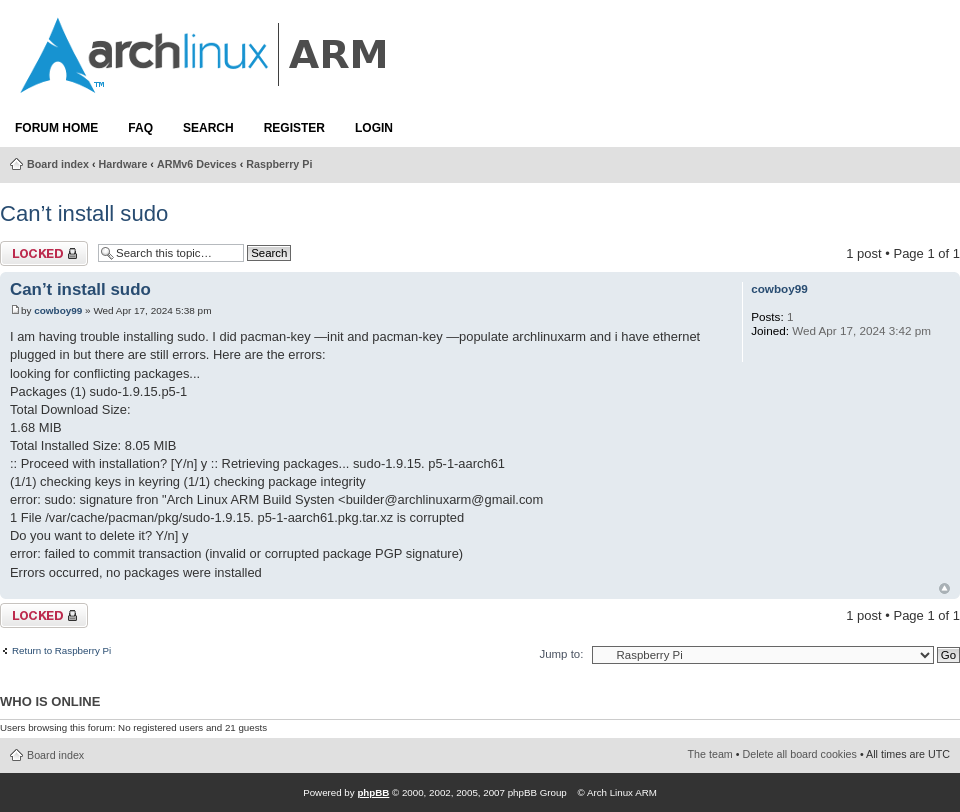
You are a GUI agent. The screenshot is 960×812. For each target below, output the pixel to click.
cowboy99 (58, 310)
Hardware (123, 164)
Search (208, 128)
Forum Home (56, 128)
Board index (58, 164)
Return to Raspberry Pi (61, 651)
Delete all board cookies (800, 754)
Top (944, 588)
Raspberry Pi (279, 164)
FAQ (140, 128)
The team (710, 754)
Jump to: (561, 654)
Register (294, 128)
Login (374, 128)
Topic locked (44, 253)
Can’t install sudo (84, 213)
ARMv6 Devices (197, 164)
